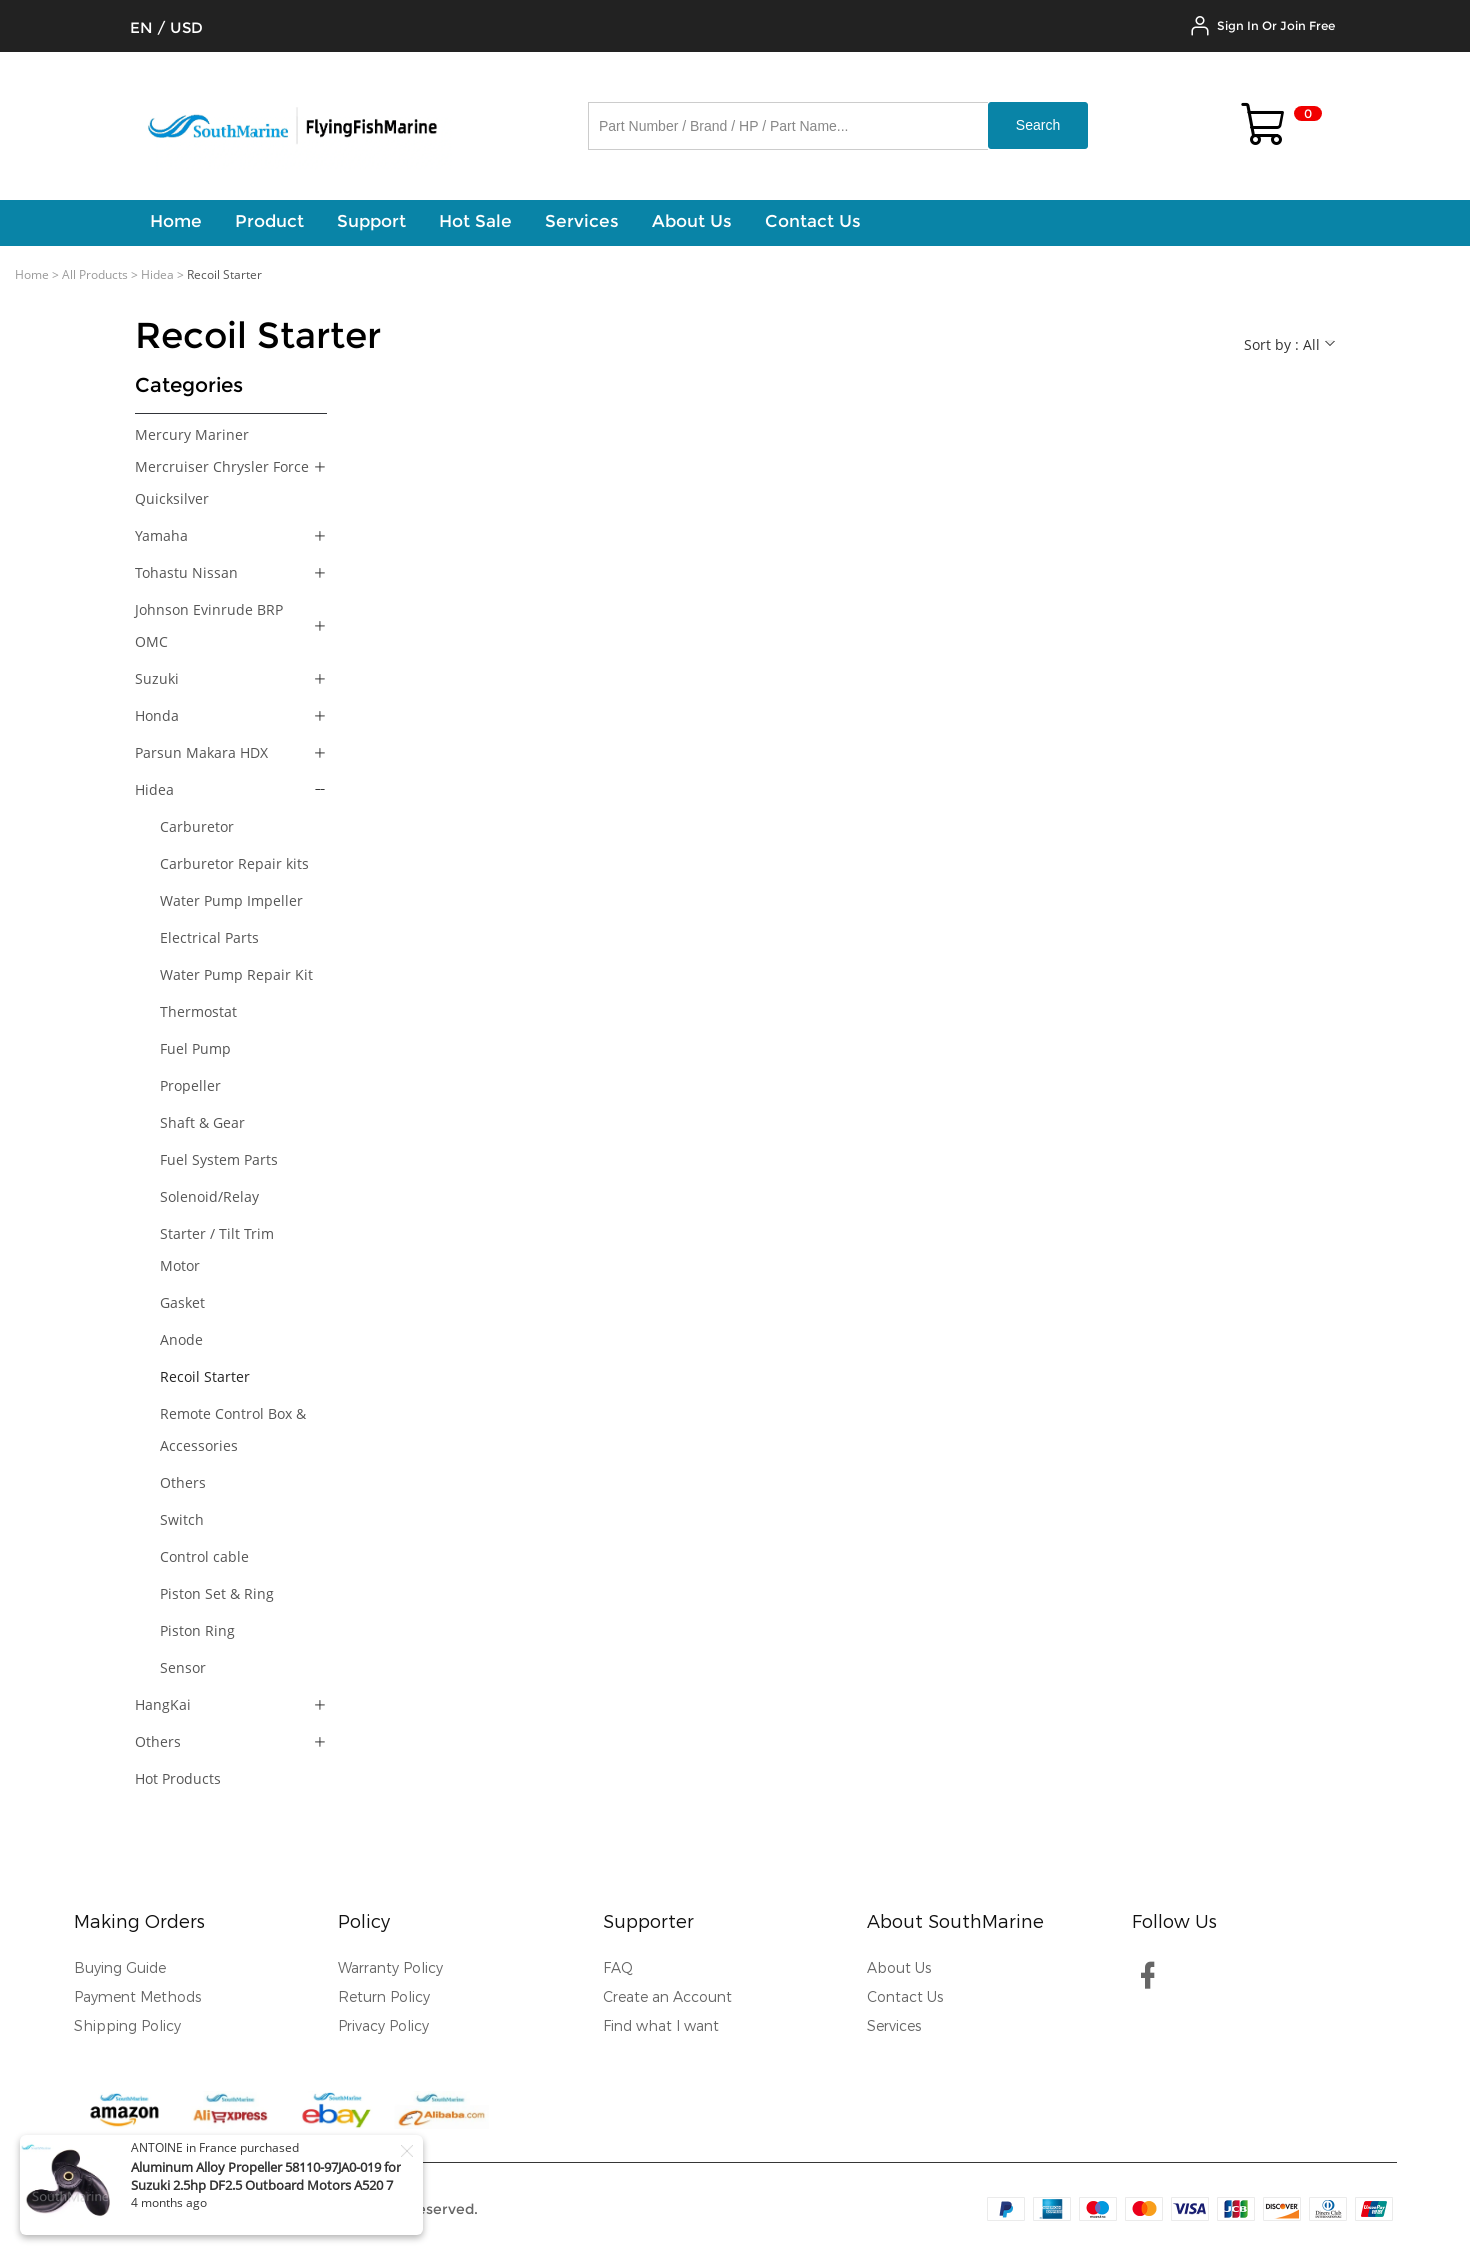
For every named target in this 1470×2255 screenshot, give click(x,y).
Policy (364, 1922)
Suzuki (157, 678)
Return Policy (384, 1997)
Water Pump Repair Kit (236, 974)
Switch (182, 1519)
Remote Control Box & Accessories (233, 1429)
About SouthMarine (955, 1922)
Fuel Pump (195, 1048)
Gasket (182, 1302)
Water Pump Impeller (231, 900)
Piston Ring (197, 1630)
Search (1038, 125)
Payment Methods (137, 1997)
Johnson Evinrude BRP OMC (209, 625)
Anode (181, 1339)
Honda (157, 715)
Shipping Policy (127, 2026)
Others (183, 1482)
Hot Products (178, 1778)
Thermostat (198, 1011)
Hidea (157, 274)
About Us (899, 1968)
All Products (95, 274)
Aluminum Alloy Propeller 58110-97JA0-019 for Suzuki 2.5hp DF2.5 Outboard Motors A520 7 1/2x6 (266, 2185)
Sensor (183, 1667)
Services (894, 2026)
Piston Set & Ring (217, 1593)
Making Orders (139, 1922)
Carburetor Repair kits (234, 863)
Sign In (1238, 25)
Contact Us (905, 1997)
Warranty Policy (390, 1968)
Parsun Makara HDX (201, 752)
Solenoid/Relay (209, 1196)
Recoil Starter (205, 1376)
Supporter (648, 1922)
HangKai (163, 1704)
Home (32, 274)
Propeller (190, 1085)
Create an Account (667, 1997)
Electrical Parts (209, 937)
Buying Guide (120, 1968)
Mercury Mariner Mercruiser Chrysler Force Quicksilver (222, 466)
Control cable (204, 1556)
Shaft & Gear (202, 1122)
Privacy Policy (383, 2026)
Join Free (1307, 25)
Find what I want (661, 2026)
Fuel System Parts (219, 1159)
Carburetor (197, 826)
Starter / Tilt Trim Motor (217, 1249)
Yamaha (161, 535)
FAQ (618, 1968)
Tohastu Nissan (186, 572)
